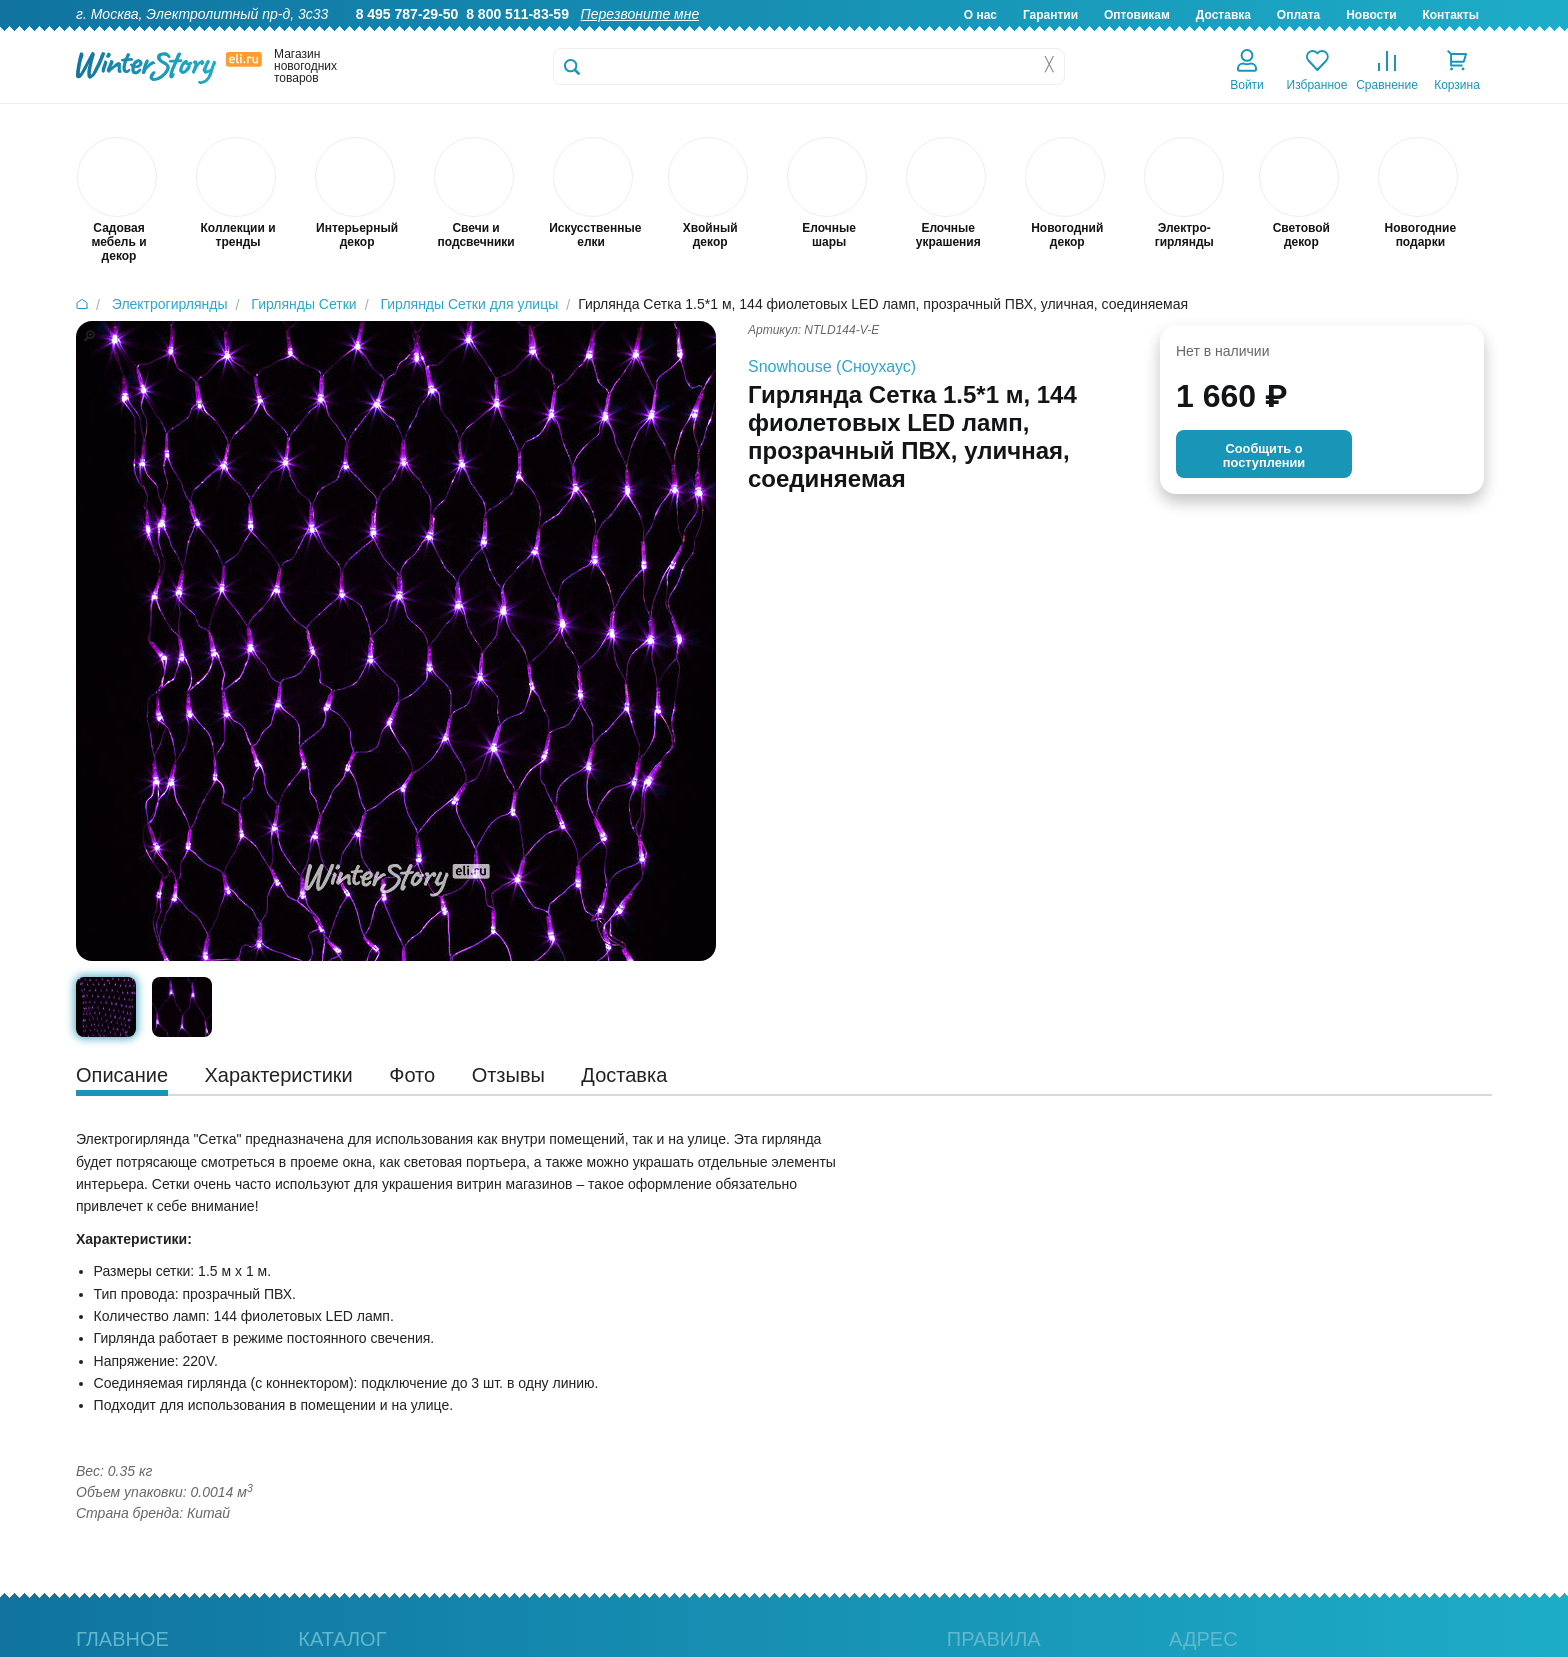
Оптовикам (1137, 15)
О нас (980, 15)
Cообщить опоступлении (1264, 455)
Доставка (1223, 15)
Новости (1371, 15)
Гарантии (1050, 15)
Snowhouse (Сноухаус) (832, 366)
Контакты (1450, 15)
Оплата (1298, 15)
